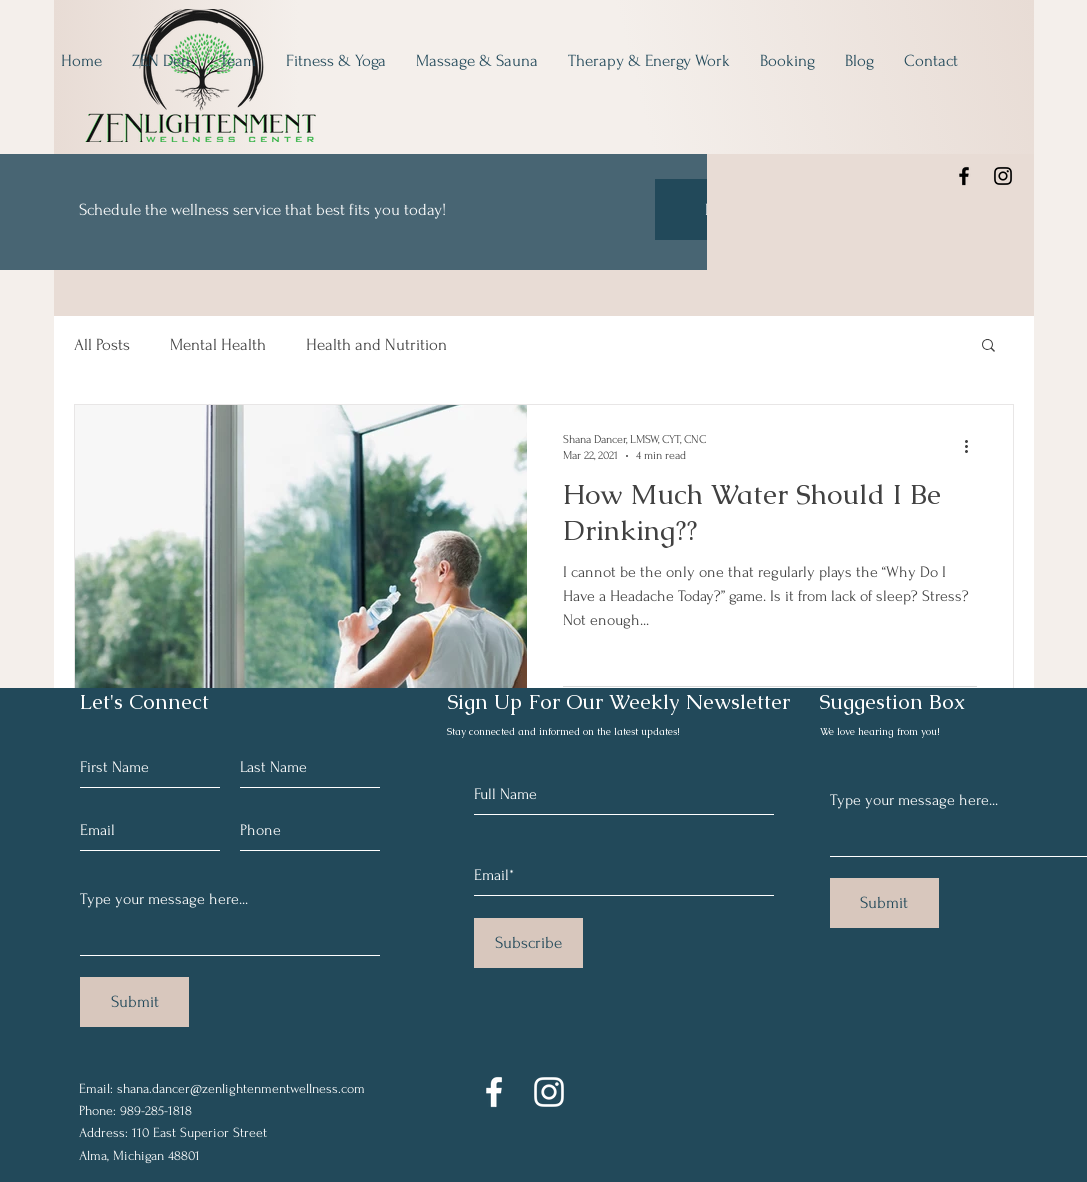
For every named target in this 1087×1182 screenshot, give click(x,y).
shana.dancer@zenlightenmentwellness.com (241, 1088)
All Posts (102, 344)
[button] (988, 346)
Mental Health (218, 344)
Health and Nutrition (376, 344)
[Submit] (134, 1002)
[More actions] (974, 446)
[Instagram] (1003, 176)
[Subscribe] (528, 943)
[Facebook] (964, 176)
